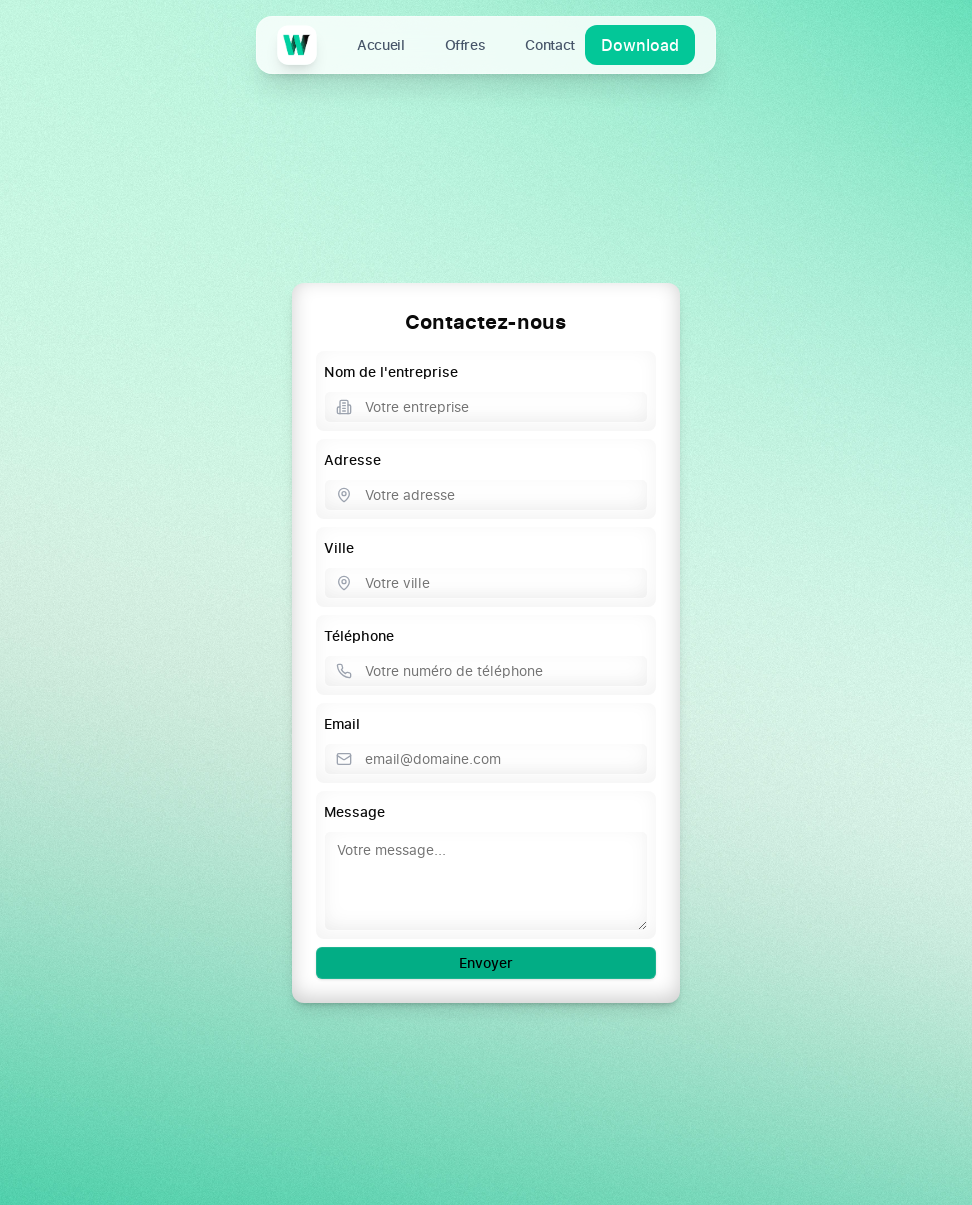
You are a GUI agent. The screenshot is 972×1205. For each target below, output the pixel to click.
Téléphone (359, 635)
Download (640, 45)
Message (354, 811)
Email (342, 723)
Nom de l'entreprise (391, 371)
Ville (339, 547)
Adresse (352, 459)
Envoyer (486, 962)
